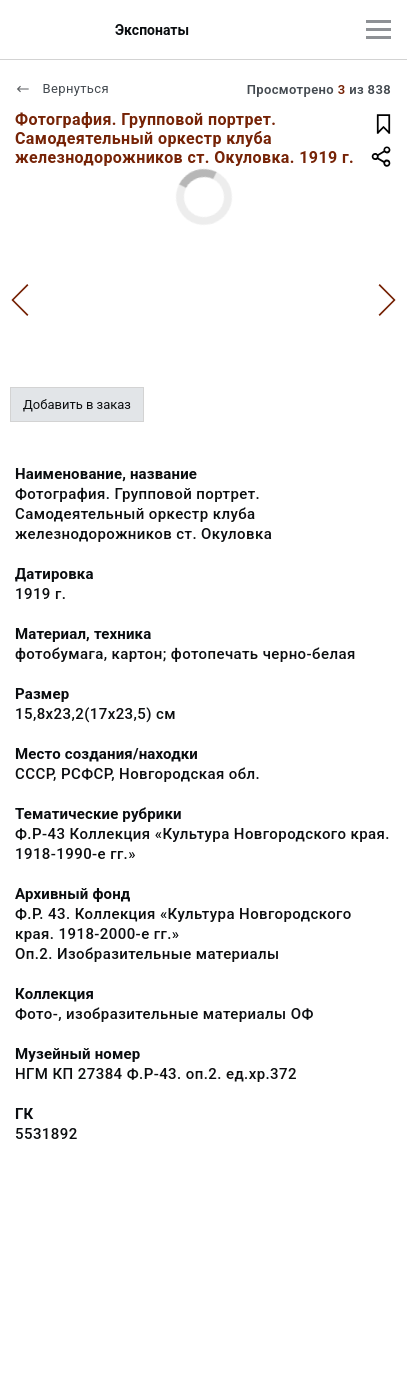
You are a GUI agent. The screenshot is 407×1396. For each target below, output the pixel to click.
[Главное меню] (378, 29)
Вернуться (62, 88)
